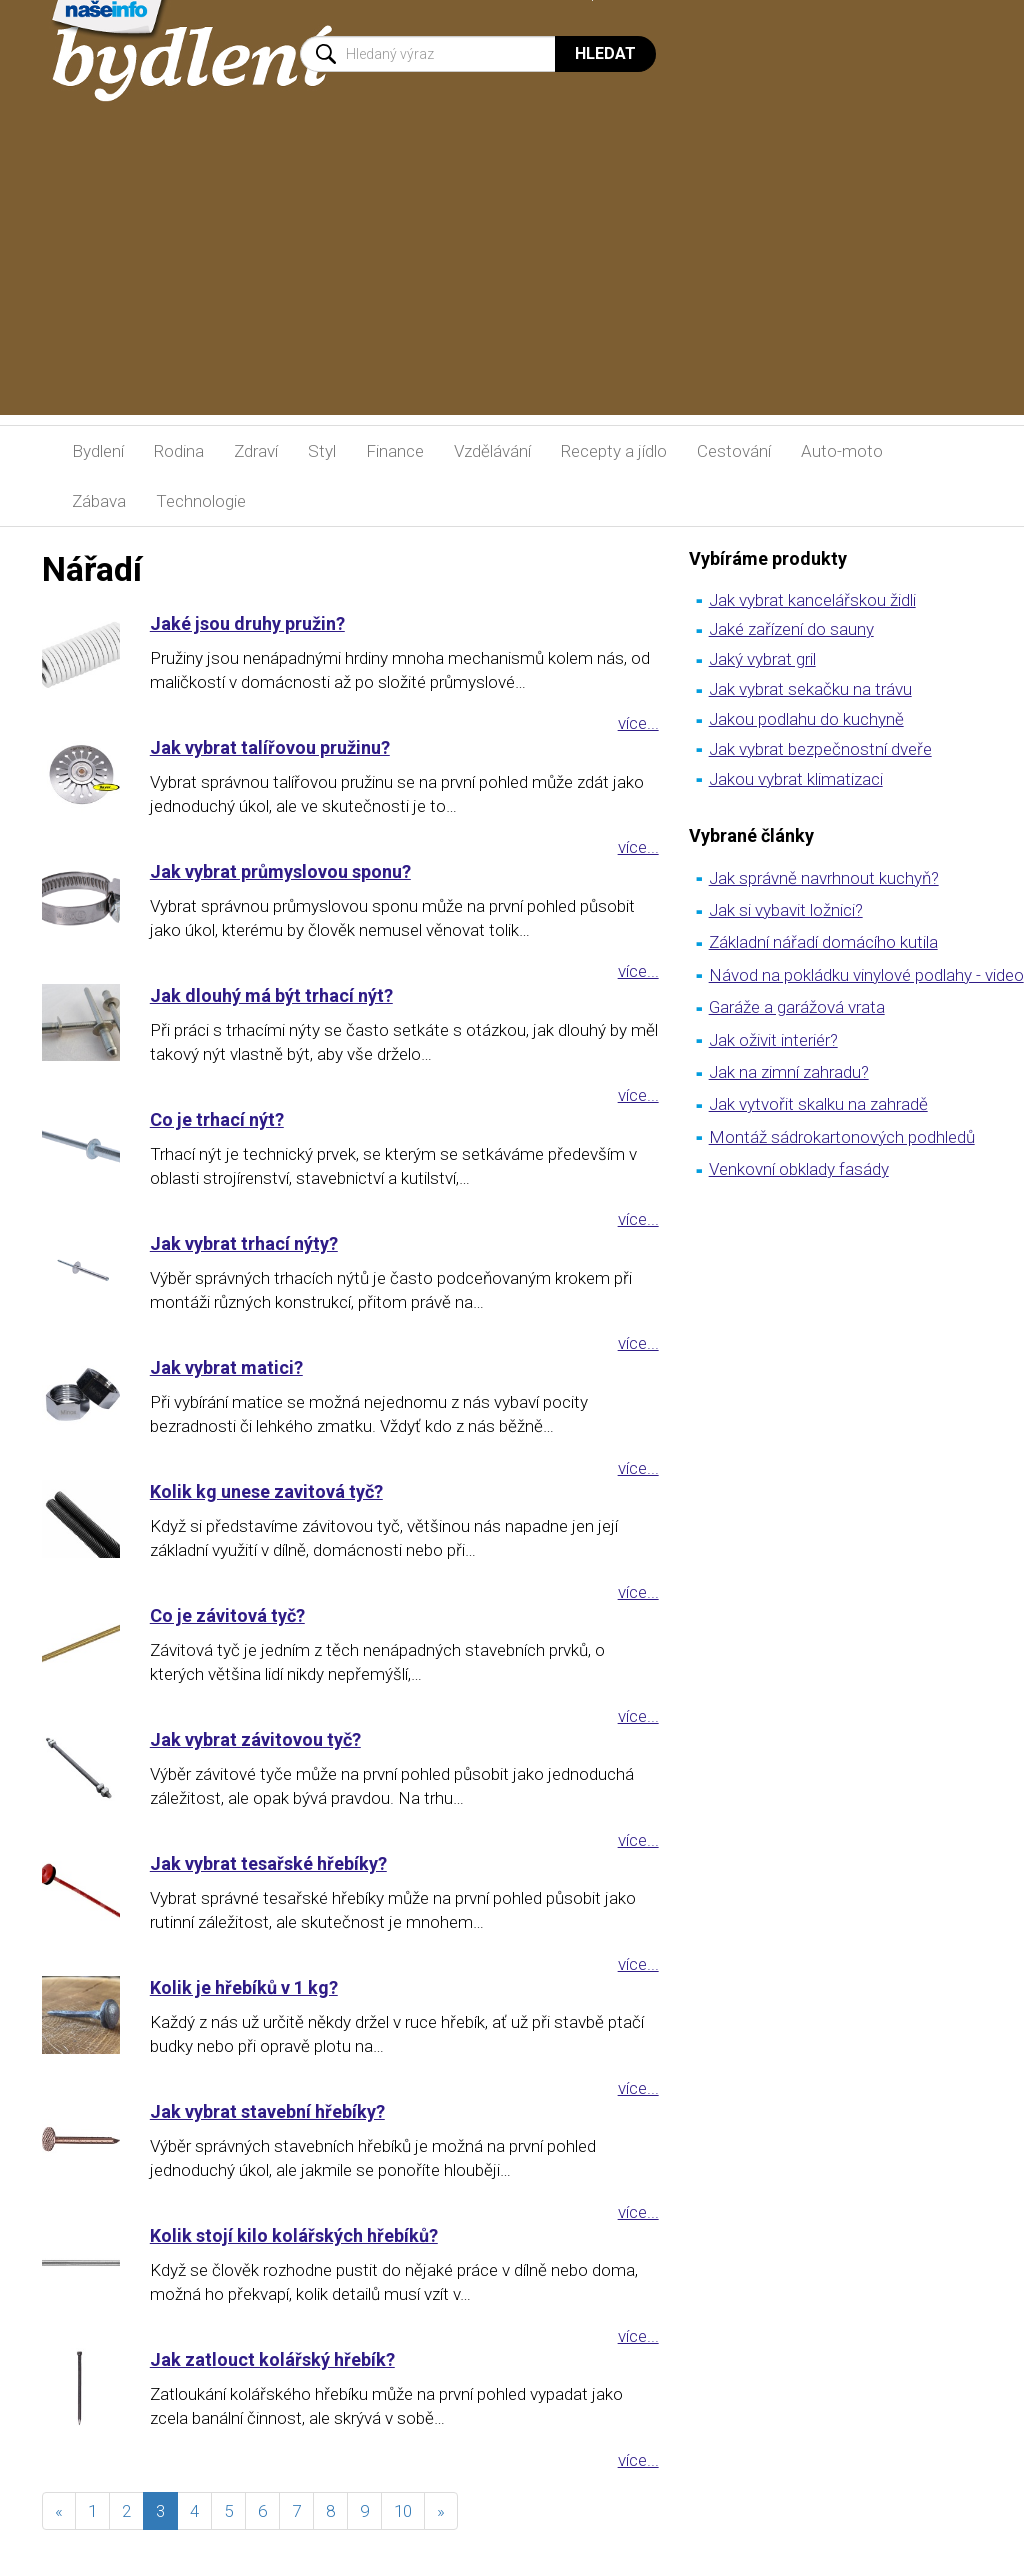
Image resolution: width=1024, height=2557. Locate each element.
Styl (322, 451)
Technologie (201, 501)
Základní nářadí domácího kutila (823, 942)
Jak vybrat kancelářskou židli (812, 600)
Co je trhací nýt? (217, 1119)
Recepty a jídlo (614, 451)
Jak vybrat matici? (226, 1367)
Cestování (734, 451)
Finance (395, 451)
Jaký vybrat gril (762, 659)
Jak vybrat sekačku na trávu (810, 689)
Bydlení (98, 451)
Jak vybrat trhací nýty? (244, 1243)
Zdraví (256, 451)
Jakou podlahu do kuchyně (806, 719)
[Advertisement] (512, 275)
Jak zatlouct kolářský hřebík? (272, 2359)
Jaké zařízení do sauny (791, 629)
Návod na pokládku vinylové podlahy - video (866, 975)
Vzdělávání (492, 451)
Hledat (605, 53)
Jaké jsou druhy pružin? (247, 623)
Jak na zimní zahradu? (789, 1072)
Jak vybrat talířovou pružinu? (270, 747)
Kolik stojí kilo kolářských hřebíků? (294, 2235)
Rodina (179, 451)
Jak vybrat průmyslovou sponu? (280, 871)
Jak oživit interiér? (773, 1040)
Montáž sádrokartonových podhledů (842, 1137)
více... (638, 723)
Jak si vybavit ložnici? (786, 910)
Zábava (99, 501)
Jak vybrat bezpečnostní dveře (820, 749)
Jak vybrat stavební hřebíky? (267, 2111)
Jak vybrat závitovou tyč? (255, 1739)
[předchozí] (59, 2511)
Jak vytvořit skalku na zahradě (818, 1104)
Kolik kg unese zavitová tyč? (266, 1491)
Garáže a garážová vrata (797, 1007)
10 (403, 2511)
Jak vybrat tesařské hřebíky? (268, 1863)
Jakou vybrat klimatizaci (796, 779)
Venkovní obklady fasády (799, 1169)
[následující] (441, 2511)
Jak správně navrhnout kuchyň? (824, 878)
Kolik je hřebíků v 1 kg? (244, 1987)
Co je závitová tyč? (227, 1615)
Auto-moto (842, 451)
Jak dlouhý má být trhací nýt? (271, 995)
